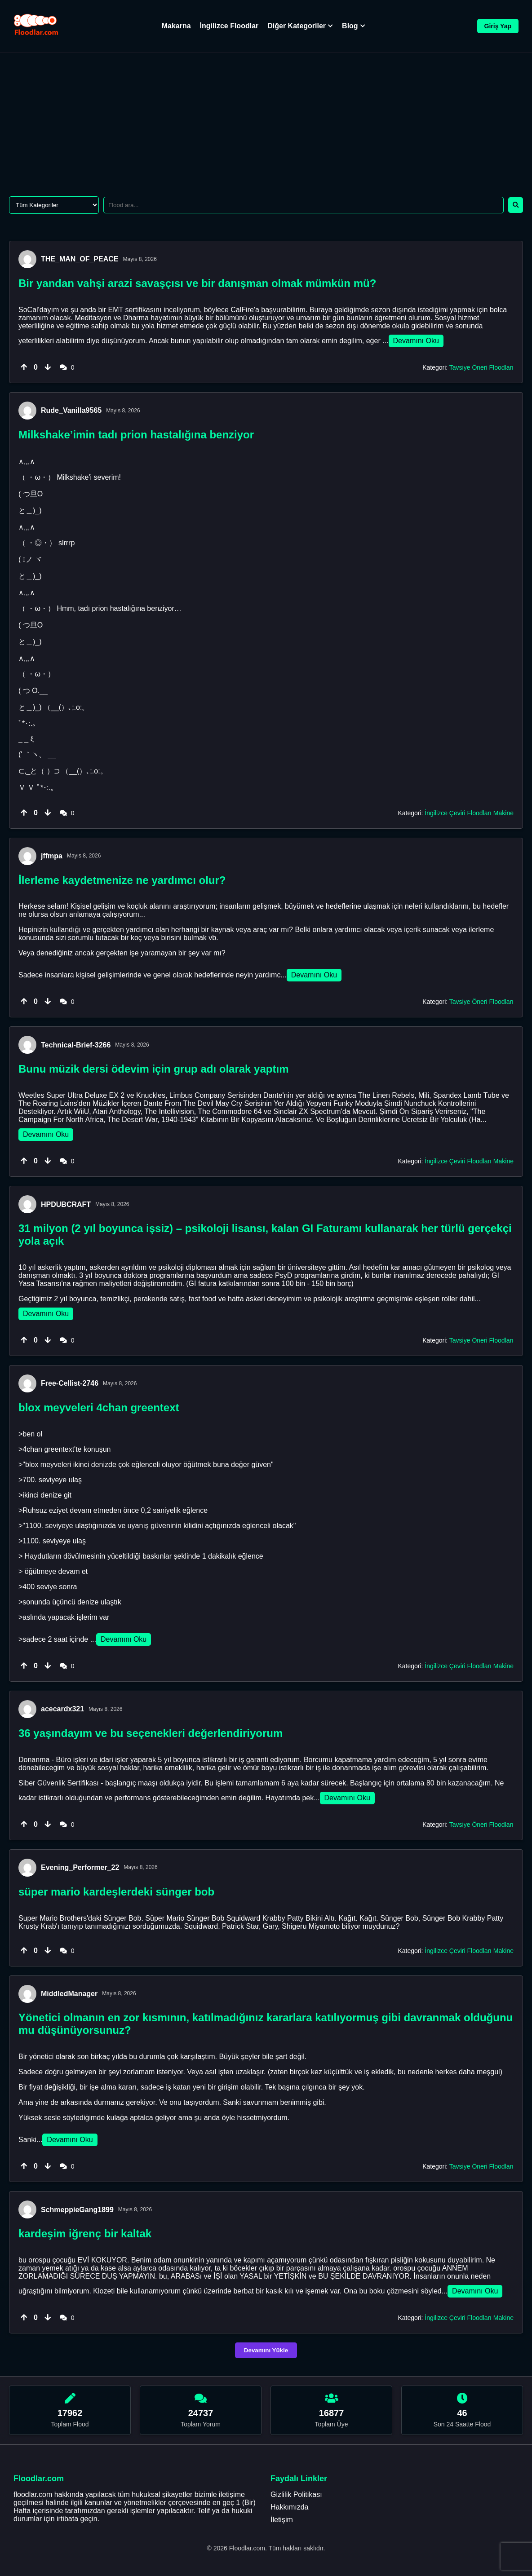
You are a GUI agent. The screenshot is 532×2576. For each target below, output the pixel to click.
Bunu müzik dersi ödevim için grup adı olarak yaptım (153, 1069)
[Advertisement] (266, 120)
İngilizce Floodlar (229, 26)
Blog (353, 26)
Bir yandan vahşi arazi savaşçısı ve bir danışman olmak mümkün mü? (197, 283)
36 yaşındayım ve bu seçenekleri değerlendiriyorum (150, 1733)
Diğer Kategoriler (300, 26)
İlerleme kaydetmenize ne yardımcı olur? (122, 880)
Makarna (176, 26)
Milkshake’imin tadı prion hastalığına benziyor (136, 435)
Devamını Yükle (266, 2350)
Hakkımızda (289, 2507)
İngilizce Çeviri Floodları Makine (469, 813)
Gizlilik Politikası (296, 2494)
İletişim (281, 2519)
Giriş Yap (497, 26)
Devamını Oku (416, 341)
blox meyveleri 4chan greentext (98, 1407)
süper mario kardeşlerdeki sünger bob (116, 1892)
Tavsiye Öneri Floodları (481, 367)
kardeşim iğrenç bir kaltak (84, 2233)
